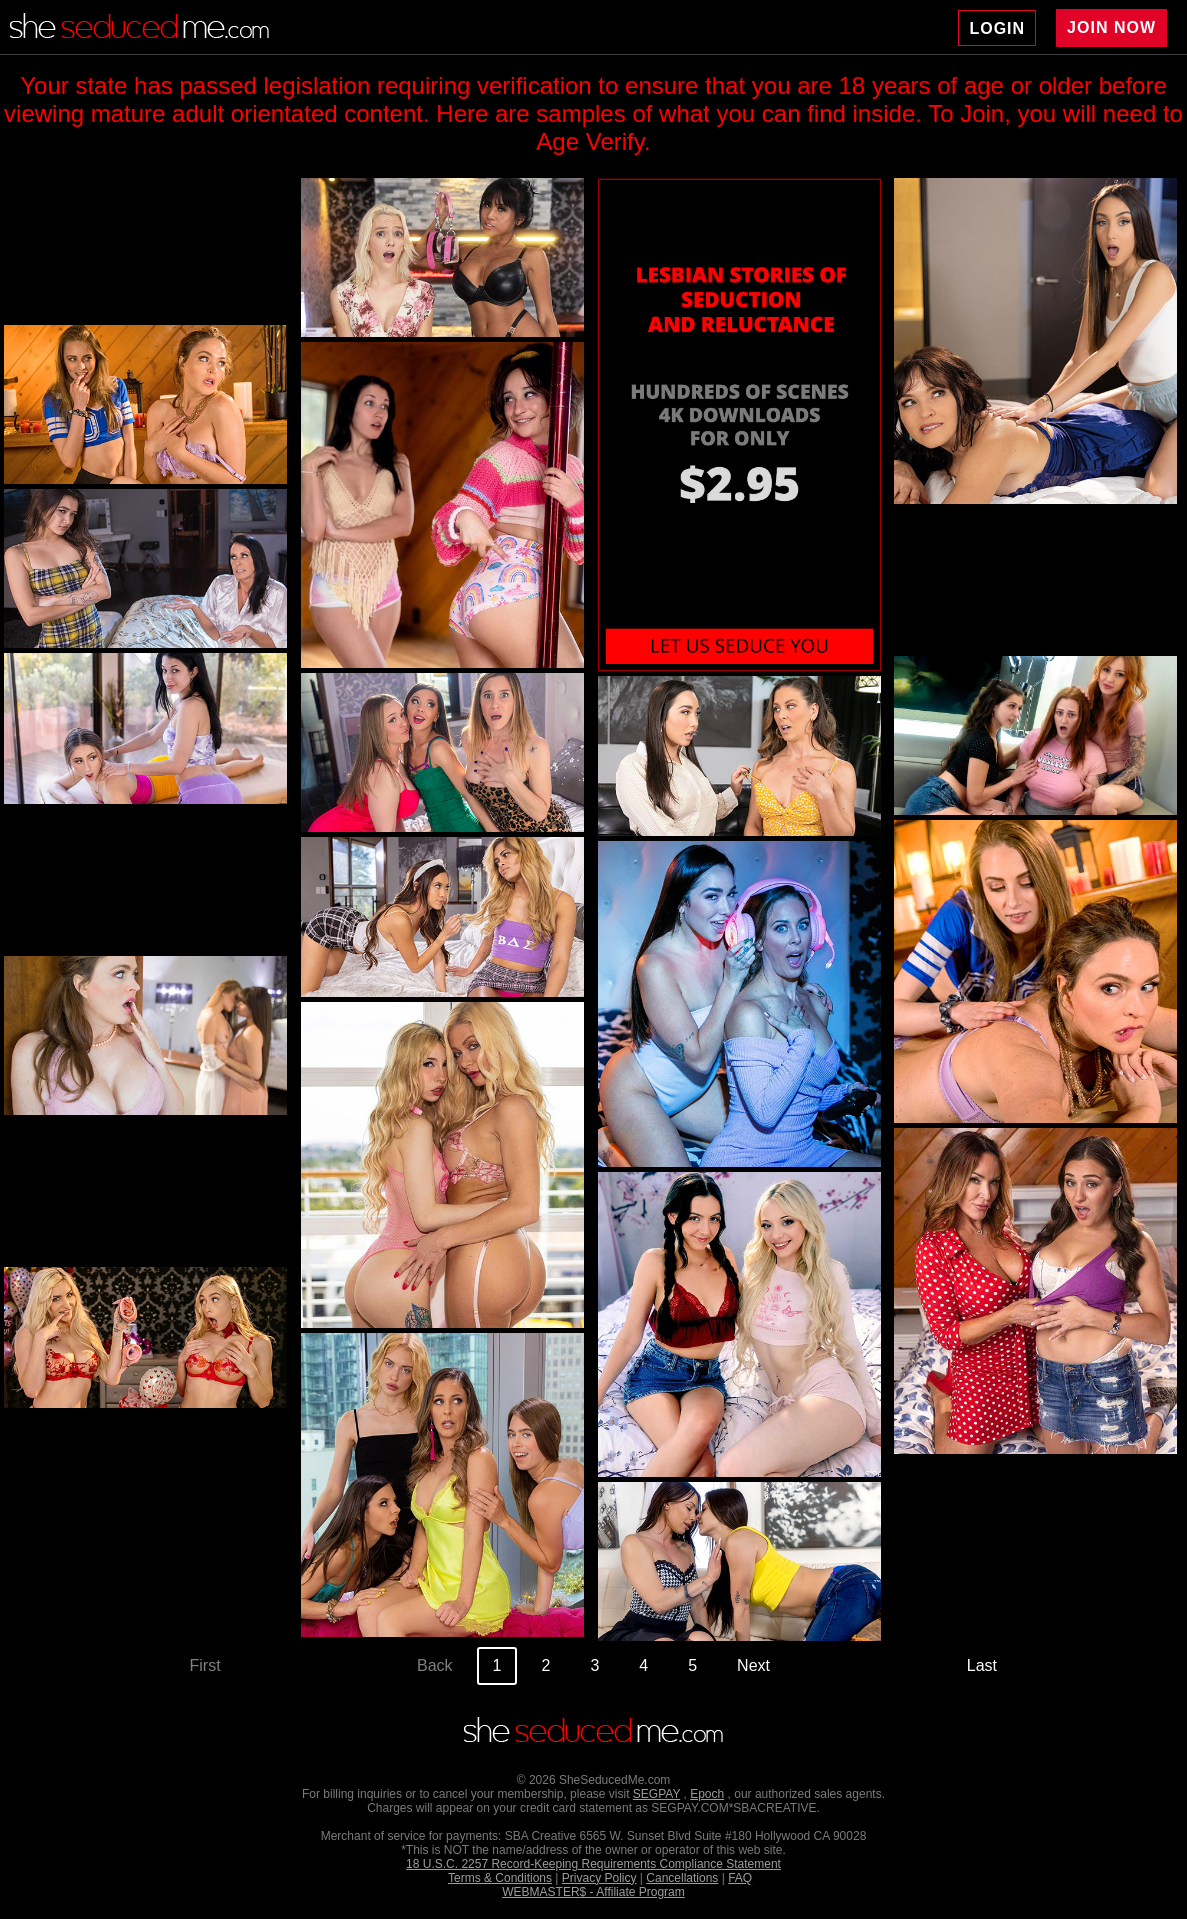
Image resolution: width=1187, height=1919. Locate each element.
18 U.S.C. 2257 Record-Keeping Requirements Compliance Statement (593, 1864)
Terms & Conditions (500, 1878)
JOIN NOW (1111, 27)
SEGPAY (656, 1794)
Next (753, 1665)
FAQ (740, 1878)
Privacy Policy (599, 1878)
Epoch (707, 1794)
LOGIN (997, 28)
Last (982, 1665)
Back (435, 1665)
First (205, 1665)
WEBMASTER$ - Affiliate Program (593, 1892)
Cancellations (682, 1878)
